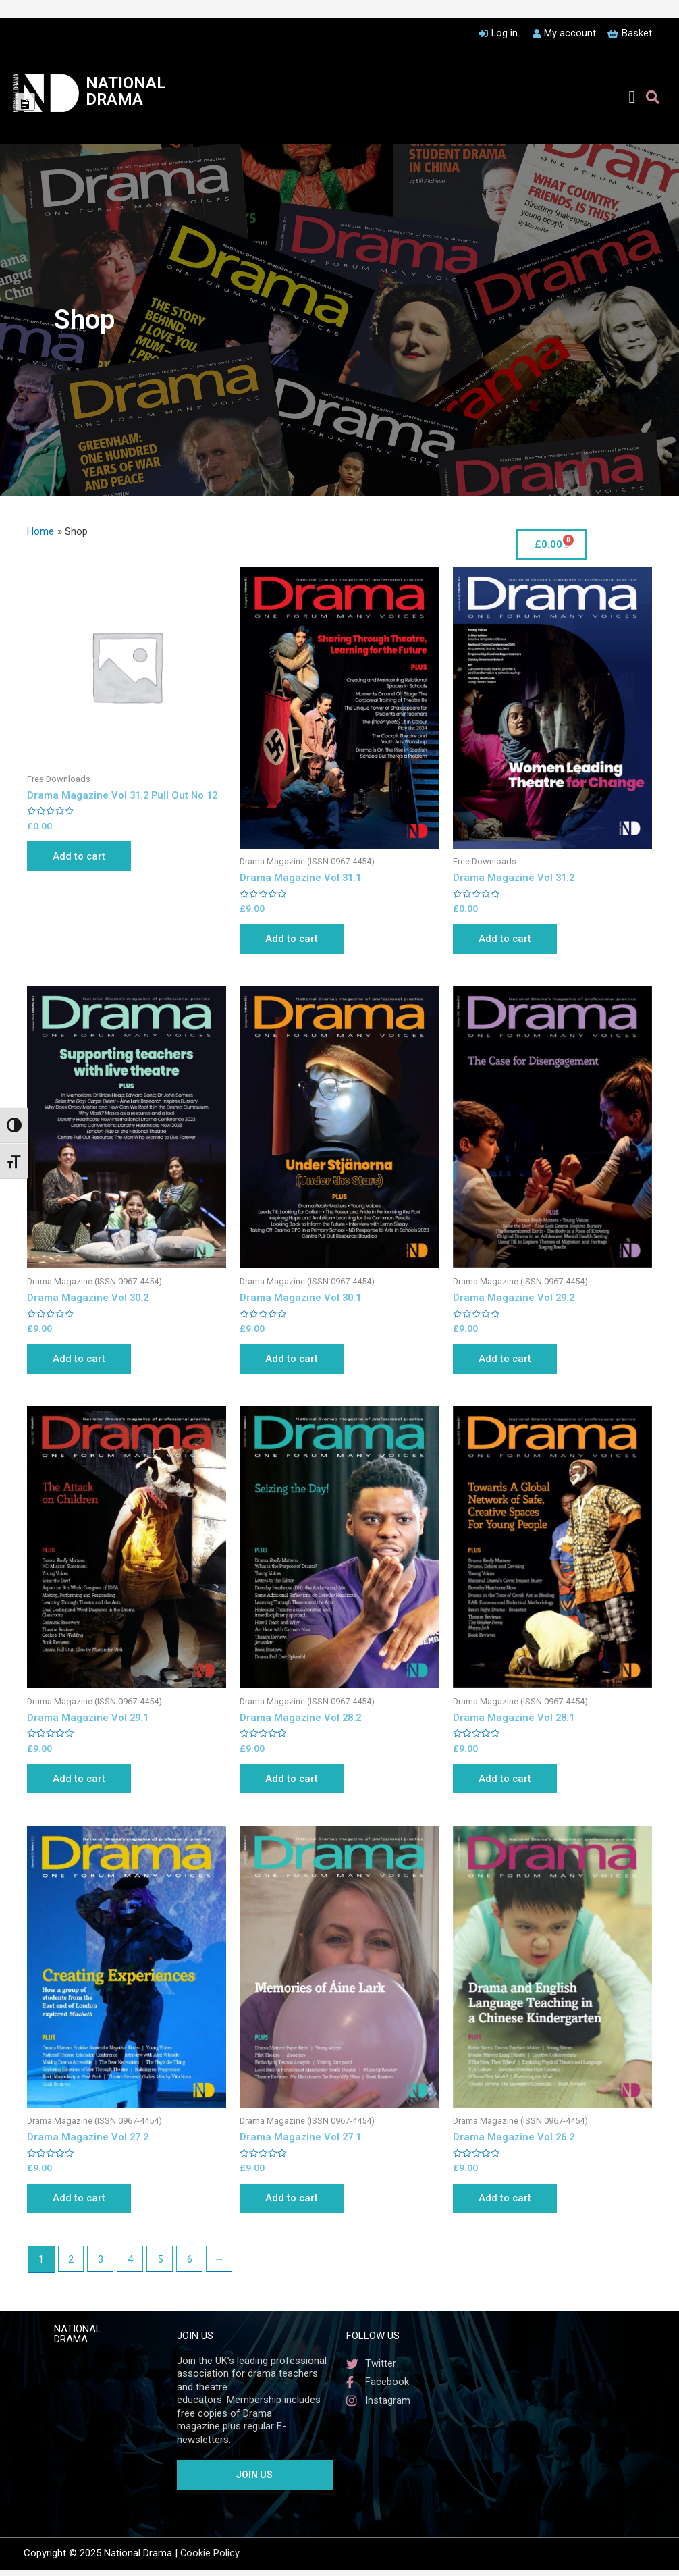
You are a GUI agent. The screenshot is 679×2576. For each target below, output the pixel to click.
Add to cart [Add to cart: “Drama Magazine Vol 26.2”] (508, 2204)
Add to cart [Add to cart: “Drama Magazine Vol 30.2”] (82, 1361)
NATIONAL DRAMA (126, 91)
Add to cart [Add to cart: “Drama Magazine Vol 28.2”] (295, 1783)
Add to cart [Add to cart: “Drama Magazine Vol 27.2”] (82, 2204)
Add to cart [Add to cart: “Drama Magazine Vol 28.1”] (508, 1783)
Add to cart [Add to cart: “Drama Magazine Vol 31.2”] (508, 940)
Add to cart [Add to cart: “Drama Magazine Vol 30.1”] (295, 1361)
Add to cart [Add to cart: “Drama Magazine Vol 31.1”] (295, 940)
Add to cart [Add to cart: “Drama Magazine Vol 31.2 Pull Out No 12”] (82, 857)
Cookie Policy (210, 2560)
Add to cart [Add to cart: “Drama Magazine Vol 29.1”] (82, 1783)
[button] (631, 97)
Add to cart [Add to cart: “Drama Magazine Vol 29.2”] (508, 1361)
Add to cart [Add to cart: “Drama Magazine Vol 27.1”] (295, 2204)
